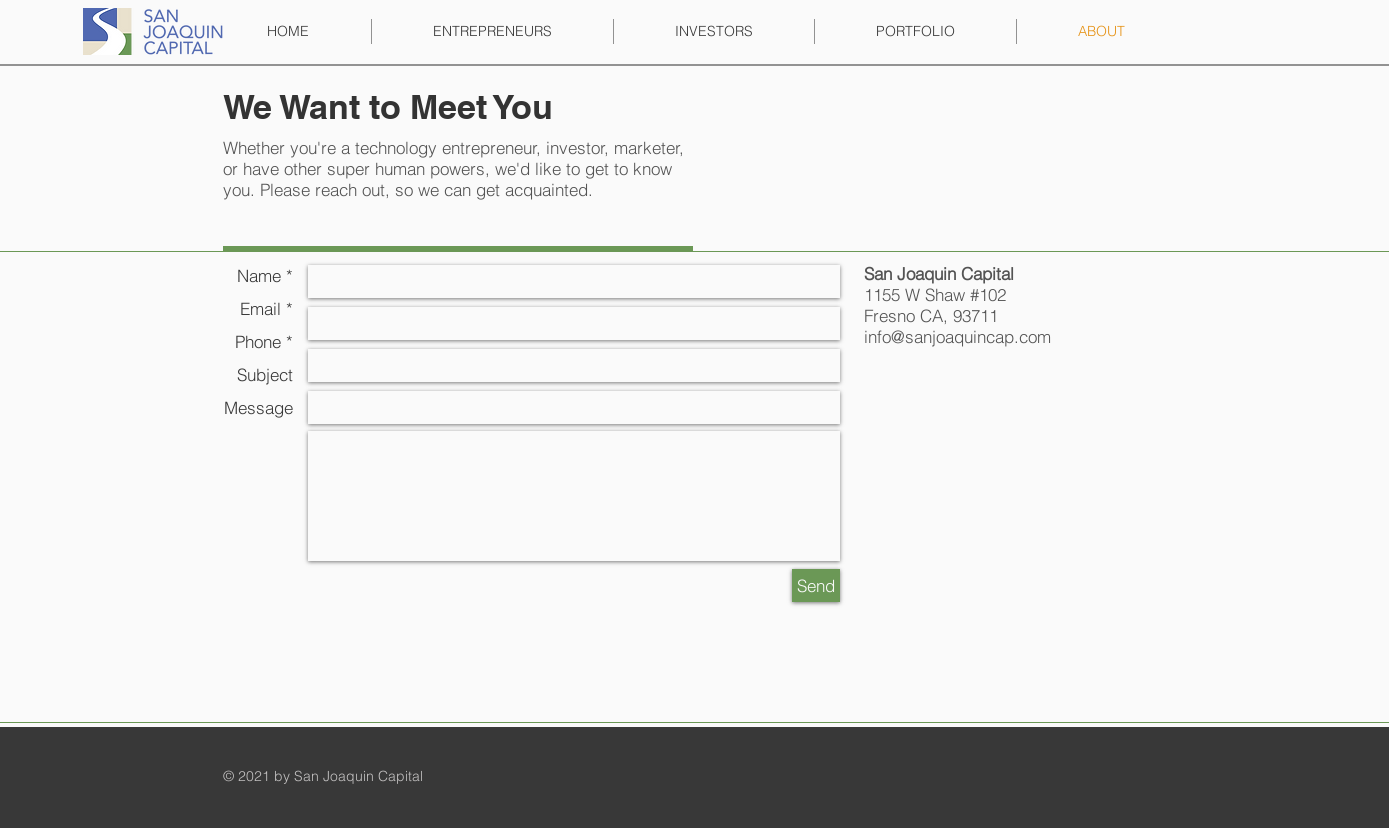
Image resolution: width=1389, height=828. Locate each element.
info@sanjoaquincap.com (957, 336)
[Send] (816, 585)
